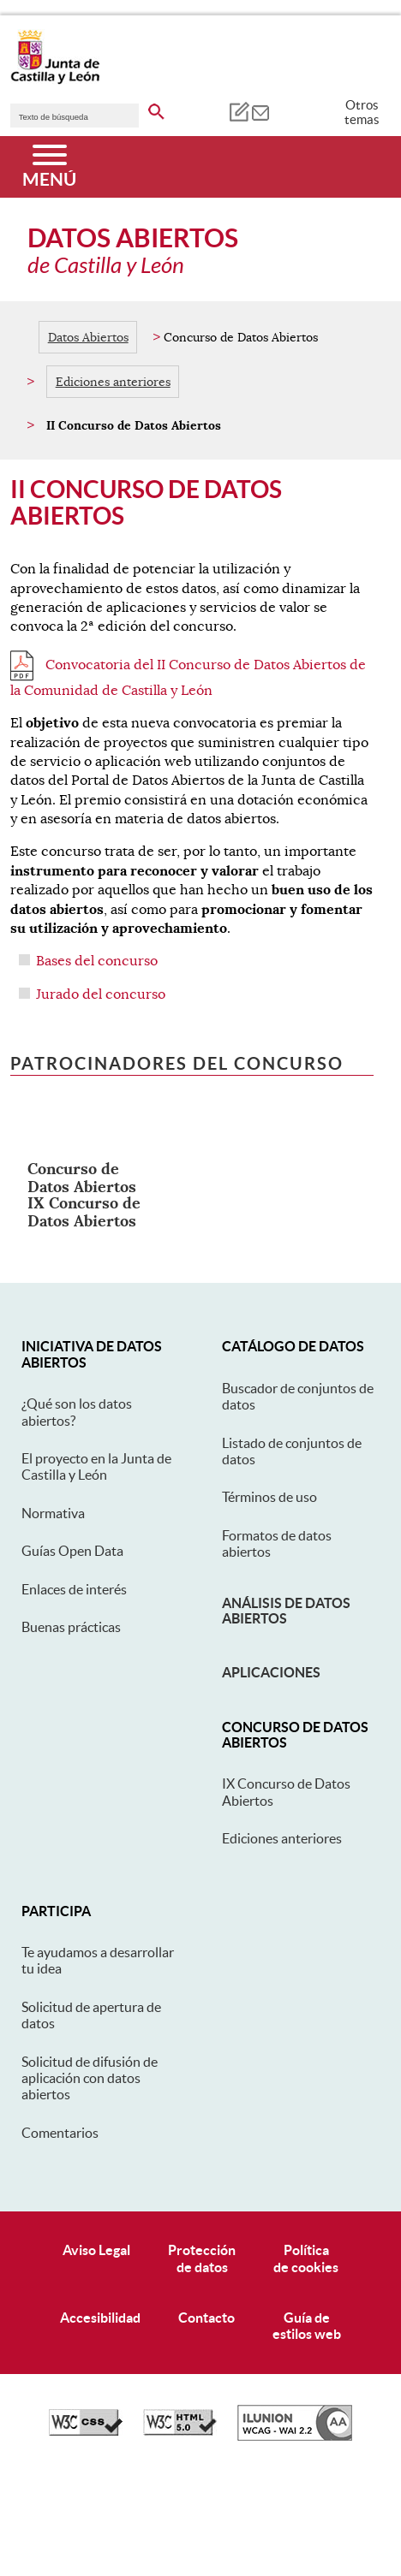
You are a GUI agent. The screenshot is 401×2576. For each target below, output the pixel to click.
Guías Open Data (72, 1550)
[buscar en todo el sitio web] (156, 109)
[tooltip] (238, 111)
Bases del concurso (97, 961)
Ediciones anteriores (113, 381)
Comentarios (60, 2132)
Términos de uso (269, 1497)
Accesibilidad (100, 2317)
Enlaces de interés (74, 1589)
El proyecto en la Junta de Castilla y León (96, 1466)
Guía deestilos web (306, 2326)
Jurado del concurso (100, 994)
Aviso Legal (96, 2250)
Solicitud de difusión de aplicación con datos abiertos (89, 2078)
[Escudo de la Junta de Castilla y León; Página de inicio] (54, 80)
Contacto (206, 2317)
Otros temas (362, 112)
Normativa (53, 1513)
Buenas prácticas (71, 1627)
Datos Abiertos (88, 337)
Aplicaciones (271, 1672)
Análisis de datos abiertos (286, 1610)
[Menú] (49, 167)
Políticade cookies (305, 2258)
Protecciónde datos (202, 2258)
